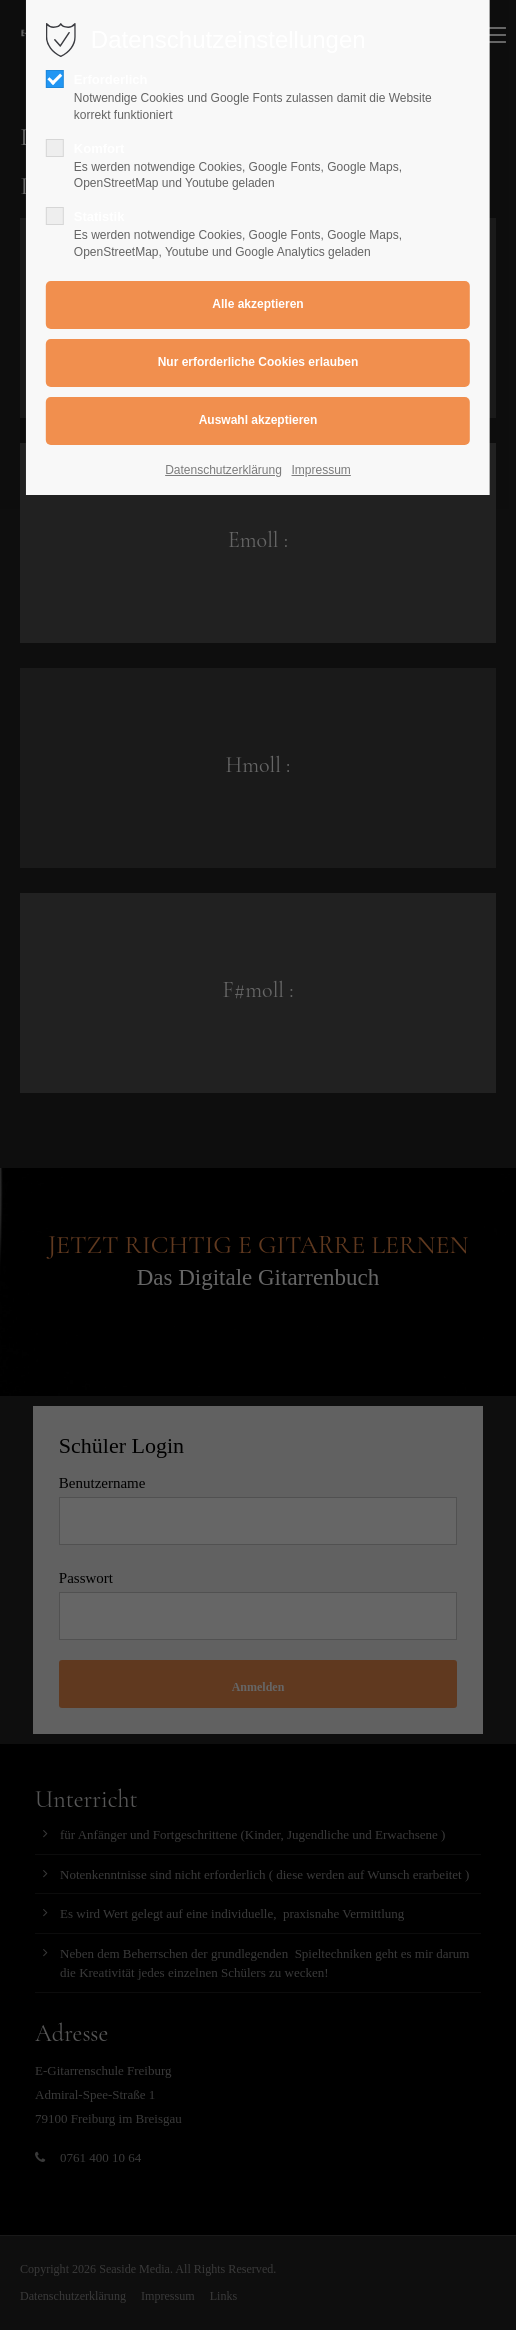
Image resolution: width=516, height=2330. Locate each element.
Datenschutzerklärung (223, 470)
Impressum (321, 470)
